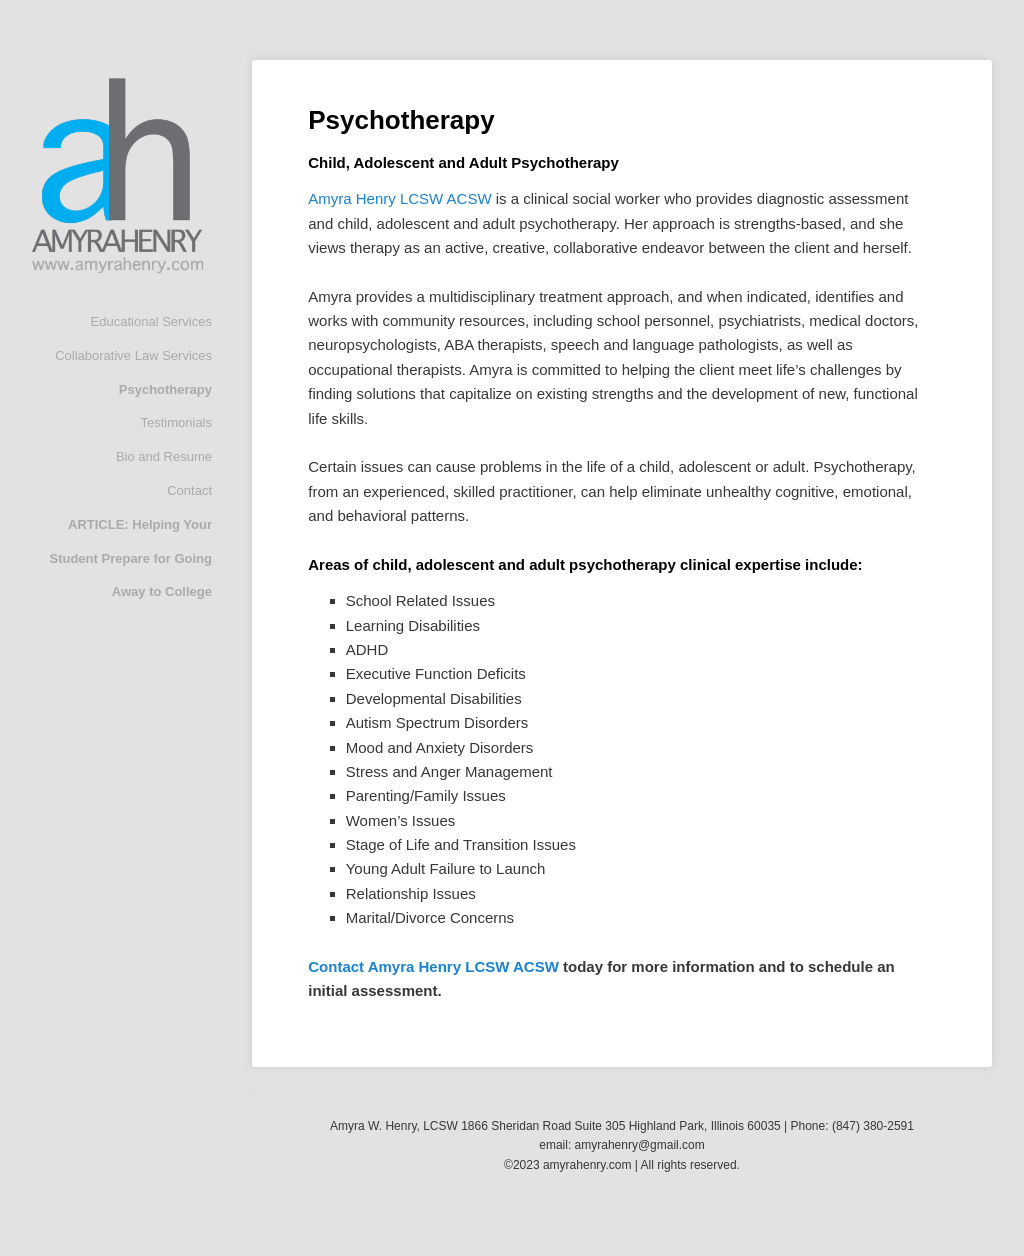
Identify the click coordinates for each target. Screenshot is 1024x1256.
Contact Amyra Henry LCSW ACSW (433, 966)
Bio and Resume (164, 456)
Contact (189, 490)
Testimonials (176, 422)
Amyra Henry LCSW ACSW (399, 198)
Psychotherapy (165, 389)
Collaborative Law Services (133, 355)
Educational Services (151, 321)
